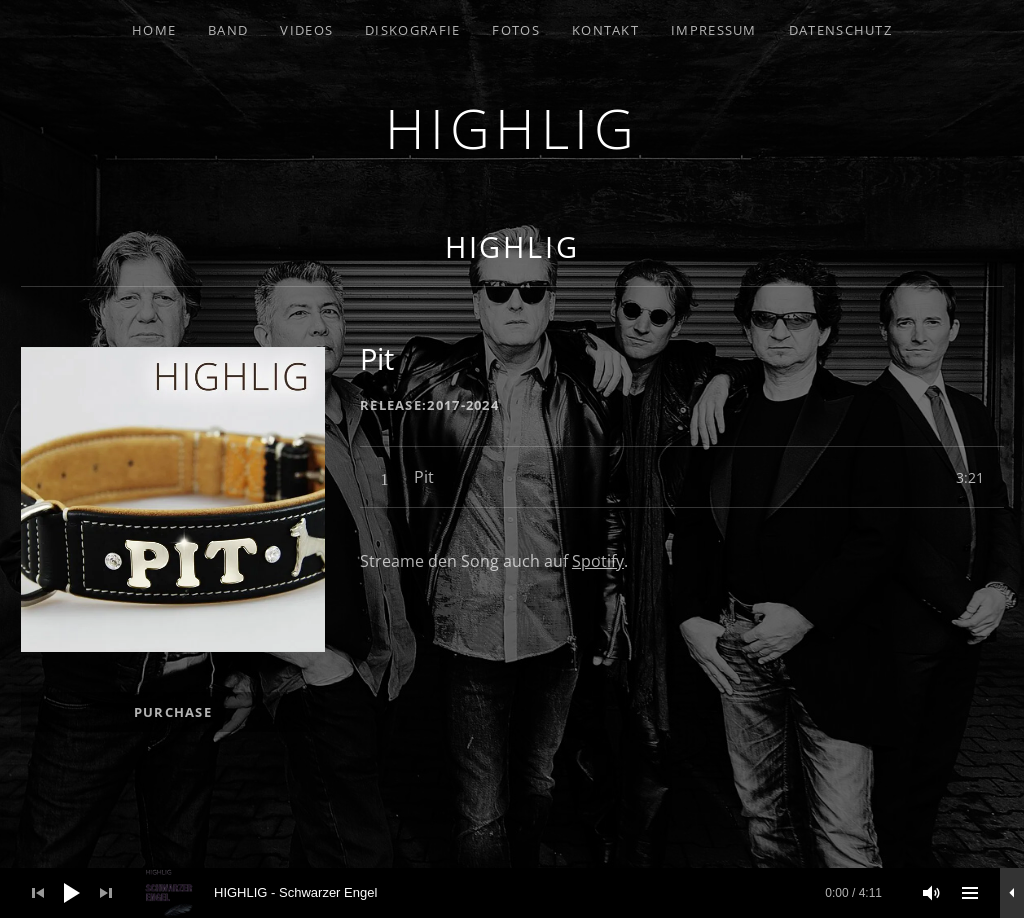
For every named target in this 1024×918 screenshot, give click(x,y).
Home (154, 30)
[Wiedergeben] (72, 893)
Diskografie (412, 30)
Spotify (598, 561)
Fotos (516, 30)
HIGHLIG (512, 127)
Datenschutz (840, 30)
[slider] (523, 893)
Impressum (714, 30)
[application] (512, 893)
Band (228, 30)
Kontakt (605, 30)
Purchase (173, 712)
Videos (306, 30)
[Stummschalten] (932, 893)
